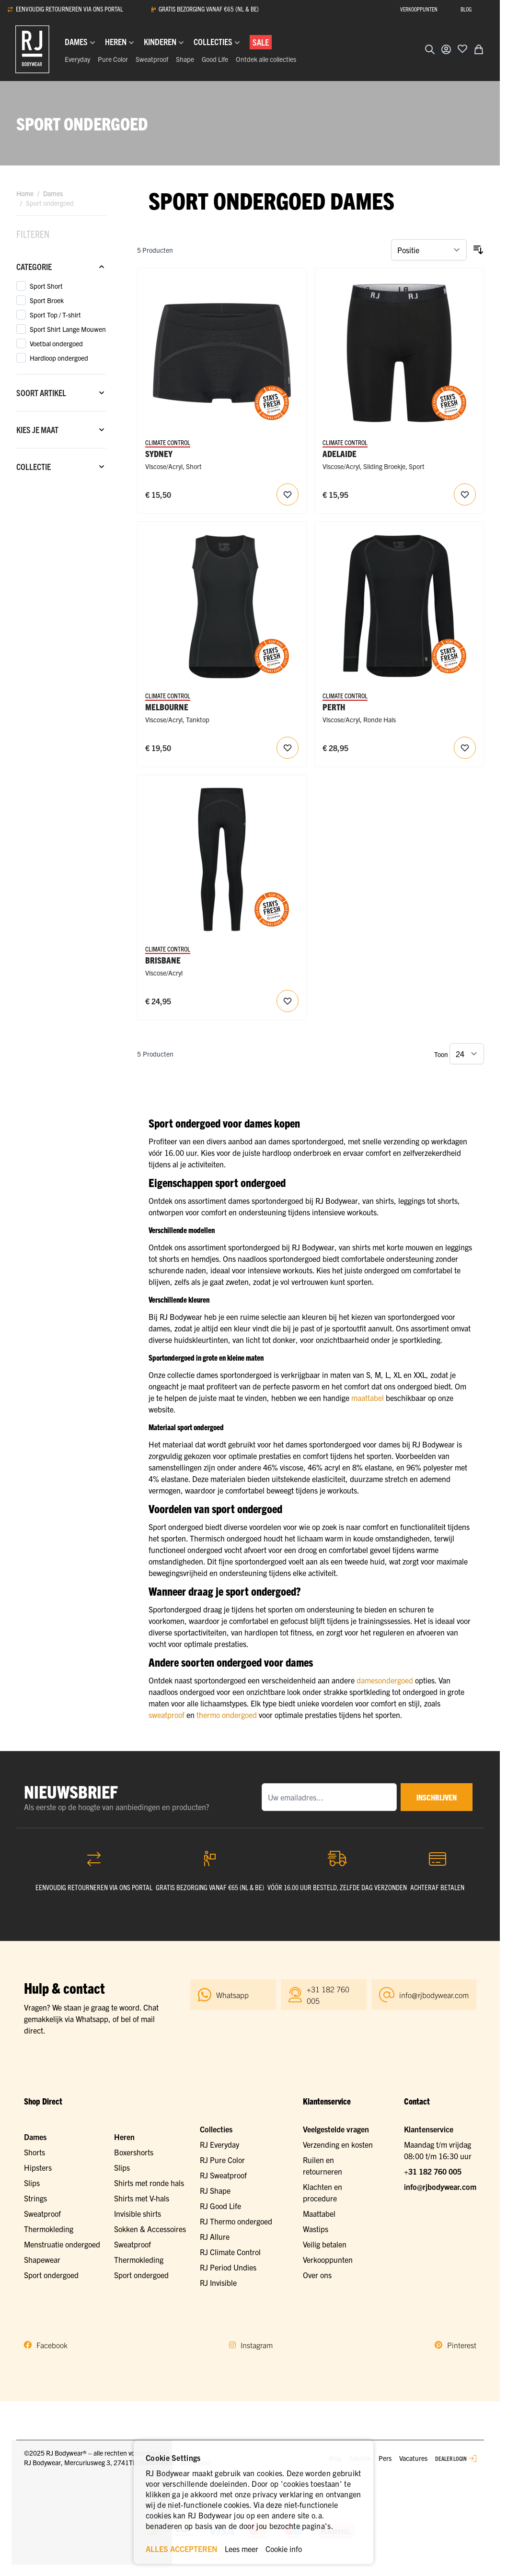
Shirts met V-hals (141, 2198)
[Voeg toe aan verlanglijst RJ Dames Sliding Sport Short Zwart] (465, 494)
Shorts (34, 2152)
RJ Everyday (219, 2144)
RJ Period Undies (228, 2267)
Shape (185, 59)
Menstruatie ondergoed (62, 2244)
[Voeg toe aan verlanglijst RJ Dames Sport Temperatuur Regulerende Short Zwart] (288, 494)
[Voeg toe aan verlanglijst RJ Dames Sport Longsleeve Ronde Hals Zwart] (465, 748)
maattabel (367, 1397)
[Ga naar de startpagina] (32, 49)
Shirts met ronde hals (149, 2183)
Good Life (215, 59)
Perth (334, 706)
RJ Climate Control (230, 2252)
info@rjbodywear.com (440, 2186)
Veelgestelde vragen (336, 2129)
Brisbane (163, 959)
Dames (53, 193)
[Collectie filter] (61, 466)
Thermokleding (48, 2229)
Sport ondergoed (51, 2275)
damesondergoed (385, 1680)
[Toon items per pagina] (466, 1053)
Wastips (315, 2229)
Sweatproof (152, 59)
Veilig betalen (324, 2244)
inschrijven (436, 1797)
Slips (32, 2183)
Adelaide (340, 453)
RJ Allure (215, 2236)
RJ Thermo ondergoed (236, 2221)
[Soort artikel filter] (61, 392)
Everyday (77, 59)
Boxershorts (133, 2152)
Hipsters (38, 2167)
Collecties (216, 2129)
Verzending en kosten (338, 2144)
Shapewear (42, 2259)
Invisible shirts (137, 2213)
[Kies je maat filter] (61, 429)
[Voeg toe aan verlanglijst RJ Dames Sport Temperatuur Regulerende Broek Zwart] (288, 1001)
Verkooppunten (328, 2259)
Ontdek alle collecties (266, 59)
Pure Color (113, 59)
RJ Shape (215, 2190)
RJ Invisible (218, 2282)
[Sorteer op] (429, 249)
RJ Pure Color (222, 2159)
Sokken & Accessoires (150, 2229)
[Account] (446, 49)
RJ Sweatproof (223, 2175)
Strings (35, 2198)
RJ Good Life (220, 2206)
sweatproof (166, 1714)
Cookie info (283, 2548)
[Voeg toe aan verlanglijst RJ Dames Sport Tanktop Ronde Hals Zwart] (288, 748)
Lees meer (241, 2548)
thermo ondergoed (226, 1714)
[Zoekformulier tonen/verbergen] (430, 49)
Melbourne (166, 706)
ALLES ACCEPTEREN (182, 2548)
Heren (124, 2136)
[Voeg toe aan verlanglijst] (462, 48)
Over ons (317, 2275)
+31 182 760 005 (432, 2171)
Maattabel (319, 2213)
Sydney (159, 453)
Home (25, 193)
